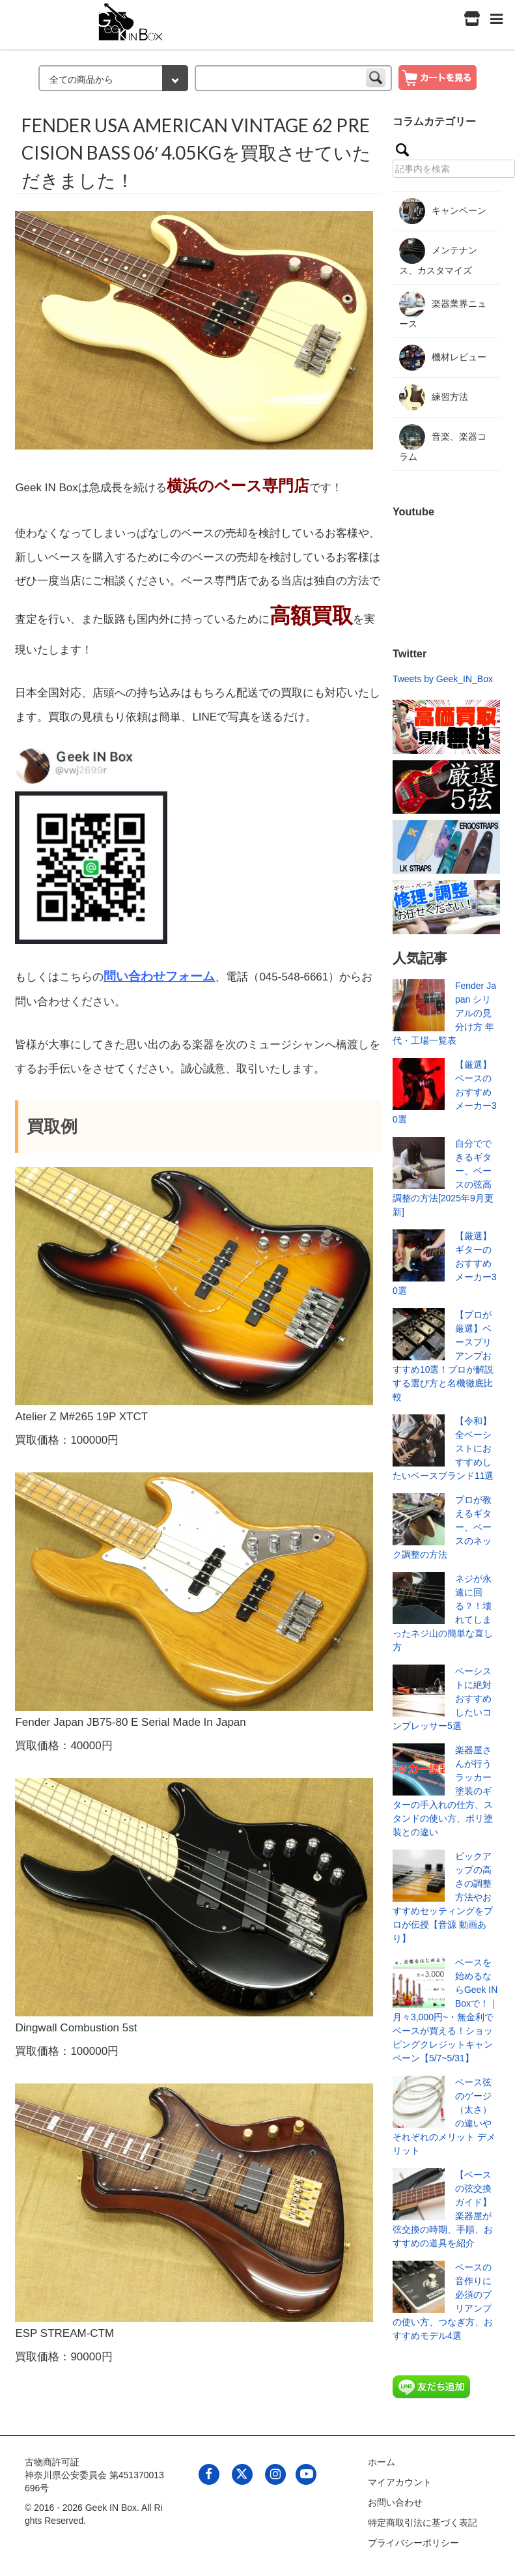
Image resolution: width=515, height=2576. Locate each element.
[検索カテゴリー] (113, 78)
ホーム (381, 2462)
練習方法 (433, 397)
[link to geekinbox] (130, 19)
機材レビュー (442, 358)
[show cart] (437, 77)
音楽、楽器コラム (442, 443)
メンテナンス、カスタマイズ (438, 257)
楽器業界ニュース (442, 310)
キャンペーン (442, 211)
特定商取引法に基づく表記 (422, 2522)
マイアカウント (400, 2482)
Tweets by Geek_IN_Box (443, 679)
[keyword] (293, 78)
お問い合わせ (395, 2502)
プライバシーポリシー (413, 2543)
